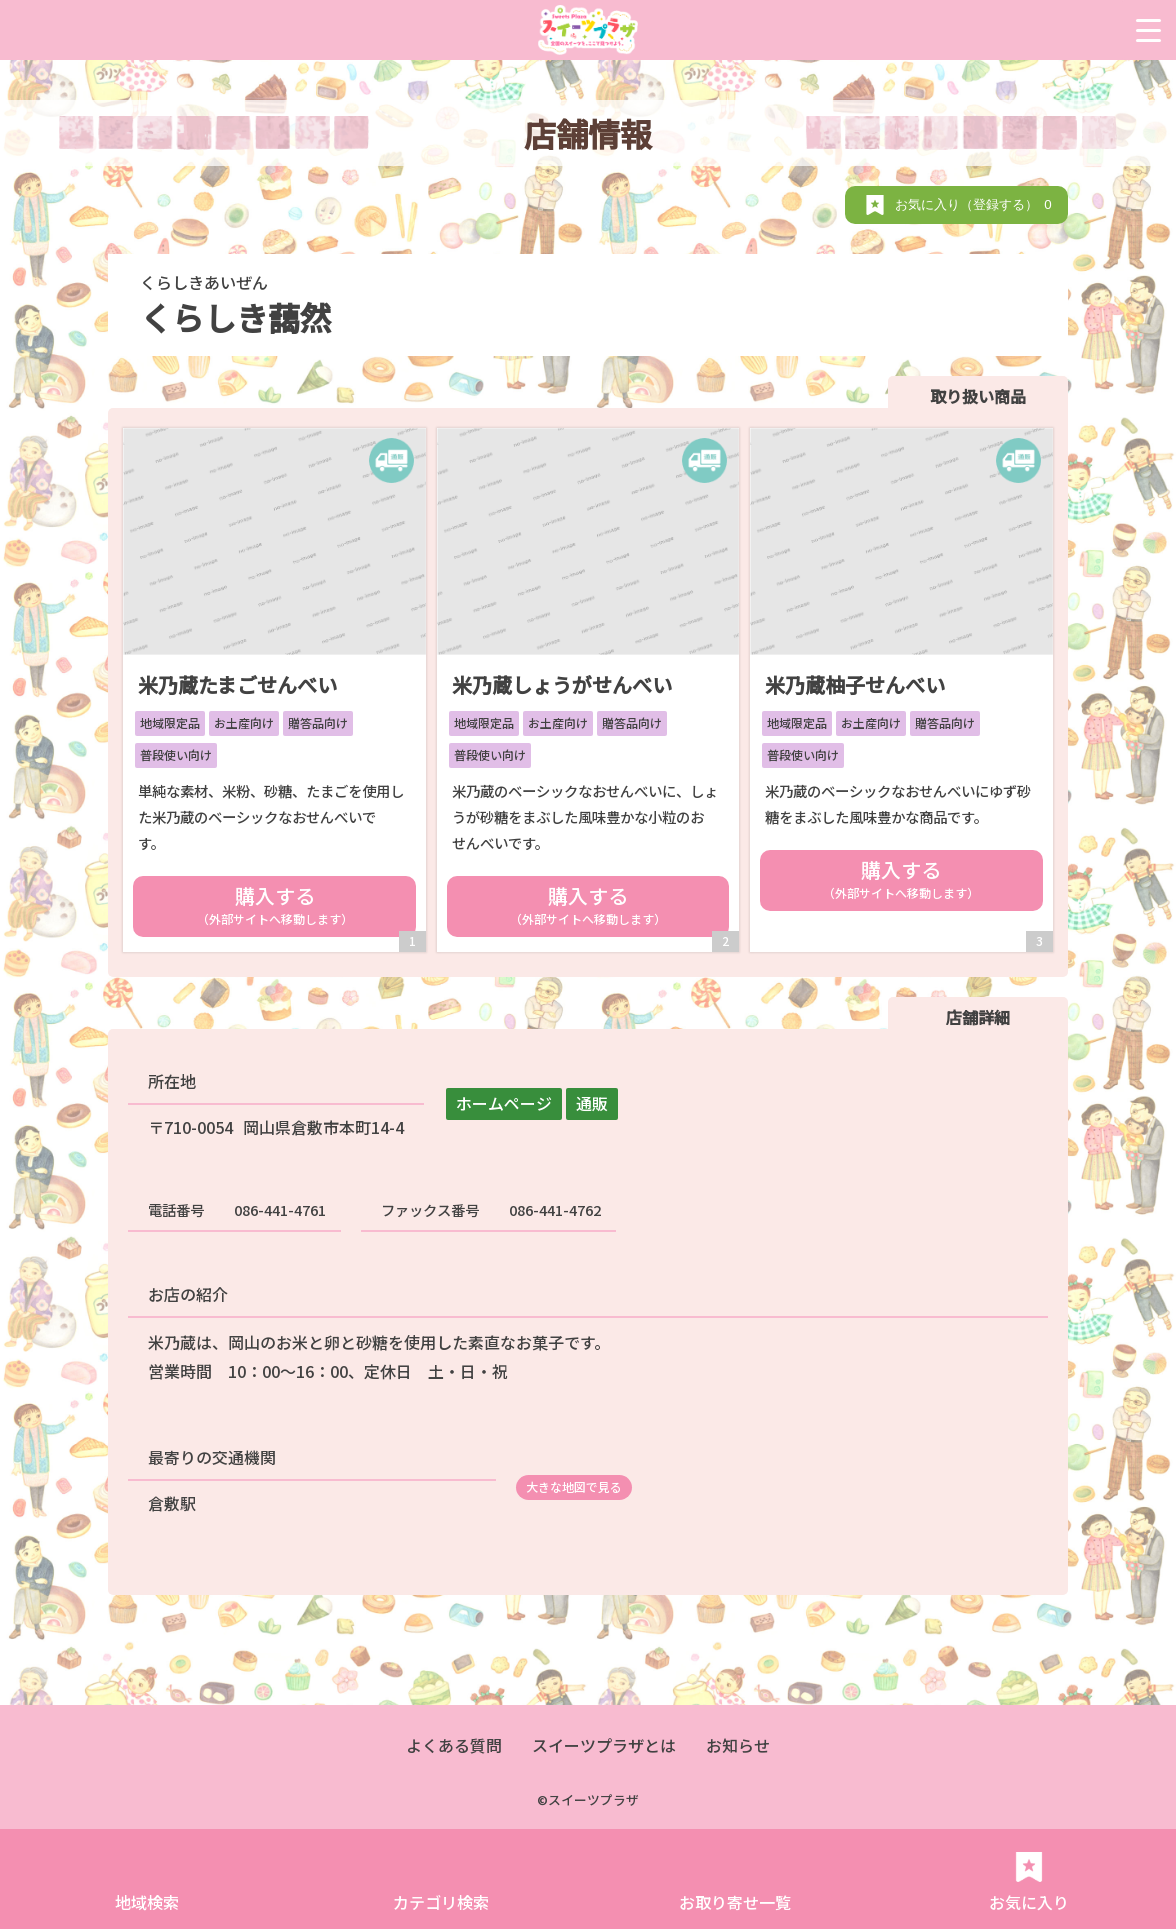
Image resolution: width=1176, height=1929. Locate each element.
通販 (592, 1103)
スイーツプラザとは (604, 1745)
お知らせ (738, 1745)
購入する (274, 904)
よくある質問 (454, 1745)
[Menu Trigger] (1148, 30)
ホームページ (504, 1103)
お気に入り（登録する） (976, 204)
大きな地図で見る (574, 1486)
